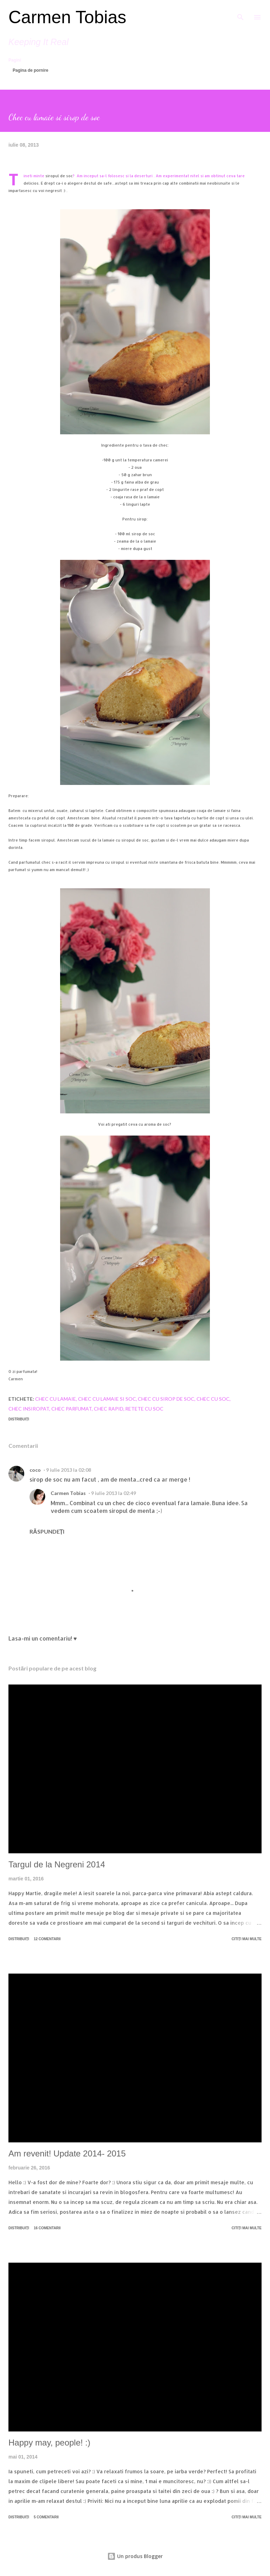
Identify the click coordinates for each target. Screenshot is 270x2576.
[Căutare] (240, 12)
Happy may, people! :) (49, 2442)
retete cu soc (144, 1409)
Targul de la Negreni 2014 (56, 1864)
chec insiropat (28, 1409)
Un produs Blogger (135, 2556)
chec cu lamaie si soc (107, 1399)
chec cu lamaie (55, 1399)
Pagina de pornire (30, 70)
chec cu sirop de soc (166, 1399)
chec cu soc (213, 1399)
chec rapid (108, 1409)
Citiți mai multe (247, 1939)
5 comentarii (46, 2517)
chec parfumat (71, 1409)
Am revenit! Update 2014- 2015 (67, 2153)
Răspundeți (47, 1531)
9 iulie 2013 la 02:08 (68, 1470)
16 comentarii (47, 2228)
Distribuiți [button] (18, 1419)
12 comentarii (47, 1939)
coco (35, 1470)
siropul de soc (58, 175)
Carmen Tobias (67, 17)
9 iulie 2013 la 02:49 (113, 1493)
